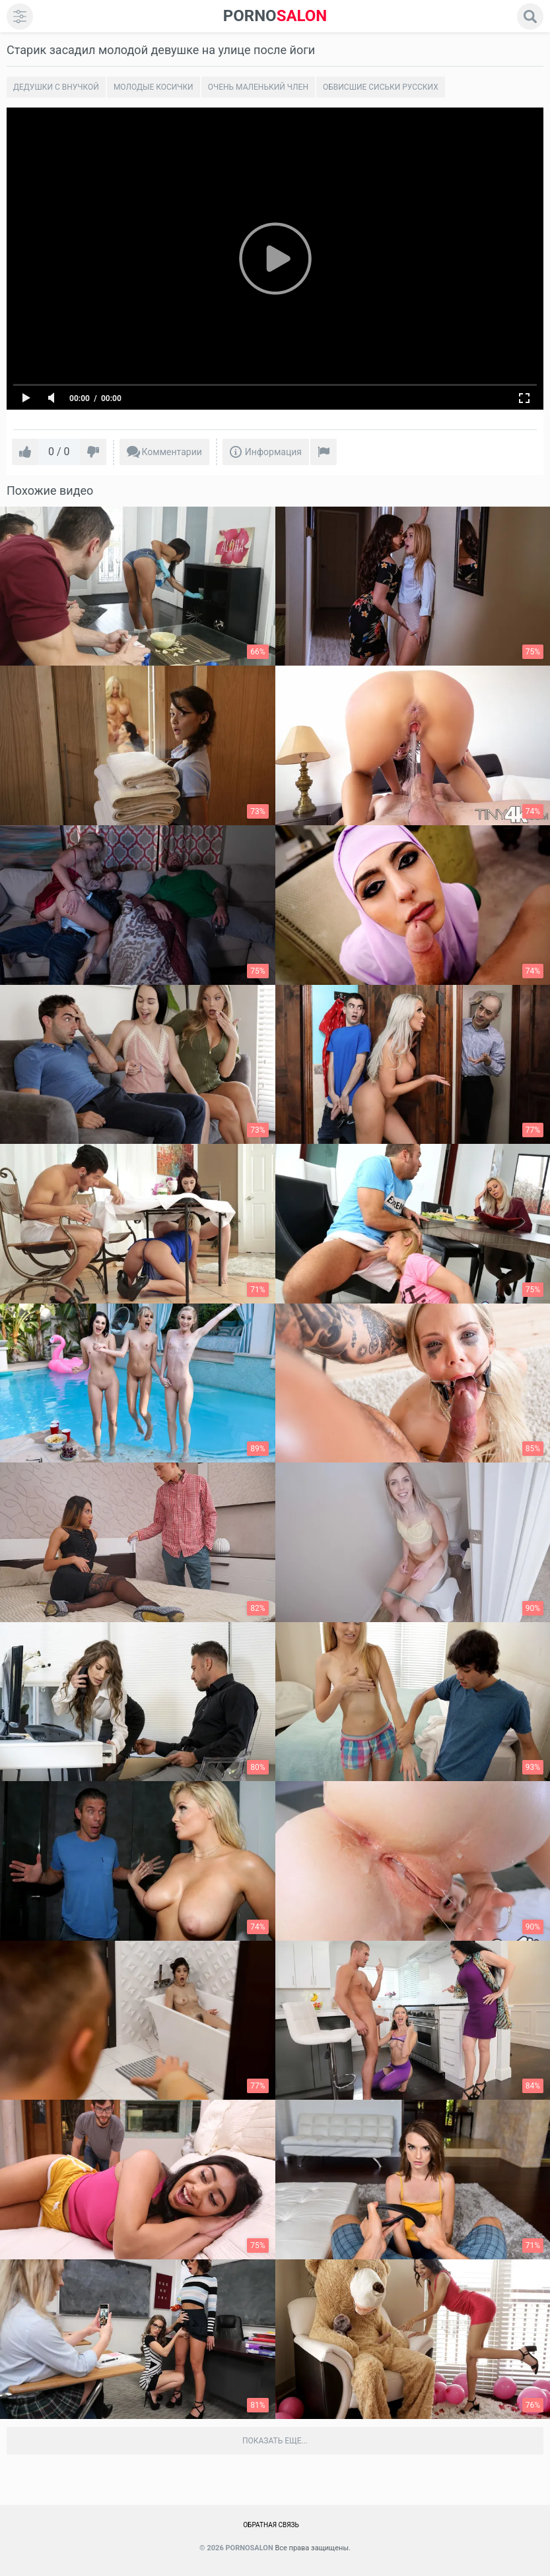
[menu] (20, 16)
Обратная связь (271, 2525)
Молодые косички (153, 87)
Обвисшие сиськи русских (380, 87)
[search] (530, 16)
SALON (275, 16)
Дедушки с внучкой (56, 87)
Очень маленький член (258, 87)
